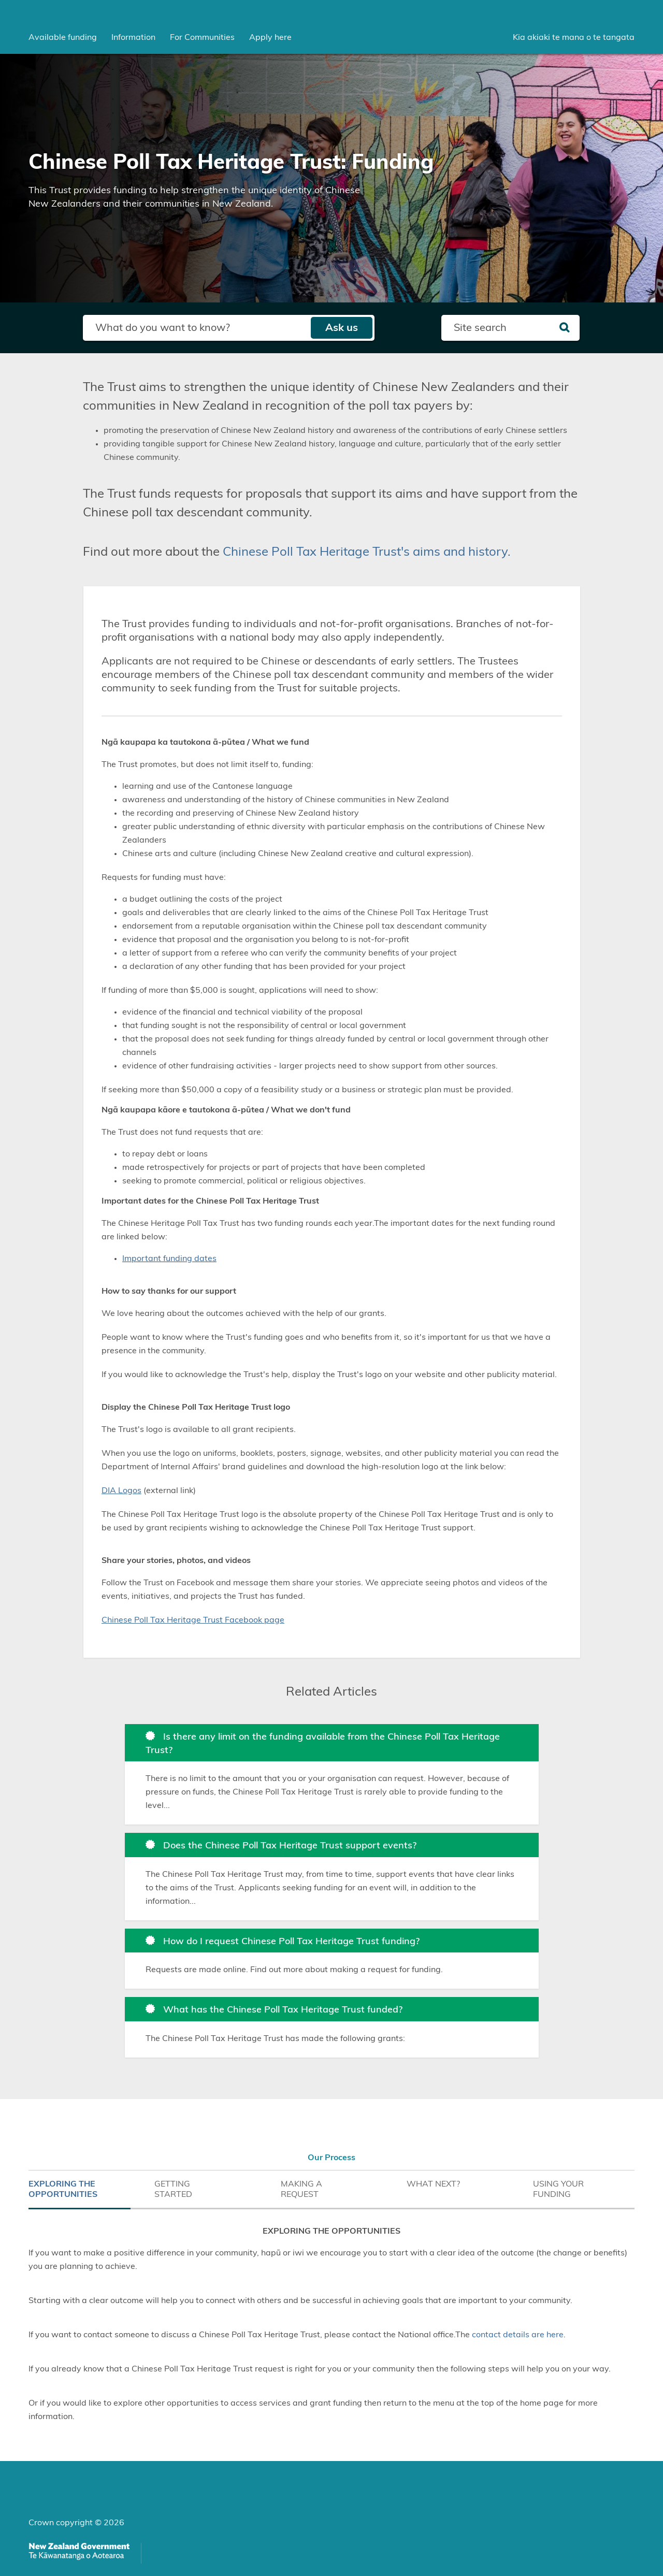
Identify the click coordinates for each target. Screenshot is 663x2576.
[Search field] (196, 328)
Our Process (331, 2157)
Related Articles (331, 1692)
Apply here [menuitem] (270, 37)
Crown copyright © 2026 (76, 2523)
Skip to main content (0, 0)
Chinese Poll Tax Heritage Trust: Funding (231, 162)
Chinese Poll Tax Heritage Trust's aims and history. (367, 552)
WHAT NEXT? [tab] (433, 2184)
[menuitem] (62, 37)
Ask (341, 328)
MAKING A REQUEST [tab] (301, 2189)
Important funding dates (169, 1258)
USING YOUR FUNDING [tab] (558, 2189)
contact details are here (518, 2335)
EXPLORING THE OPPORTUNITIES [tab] (62, 2189)
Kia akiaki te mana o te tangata (574, 37)
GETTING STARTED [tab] (173, 2189)
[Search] (564, 328)
